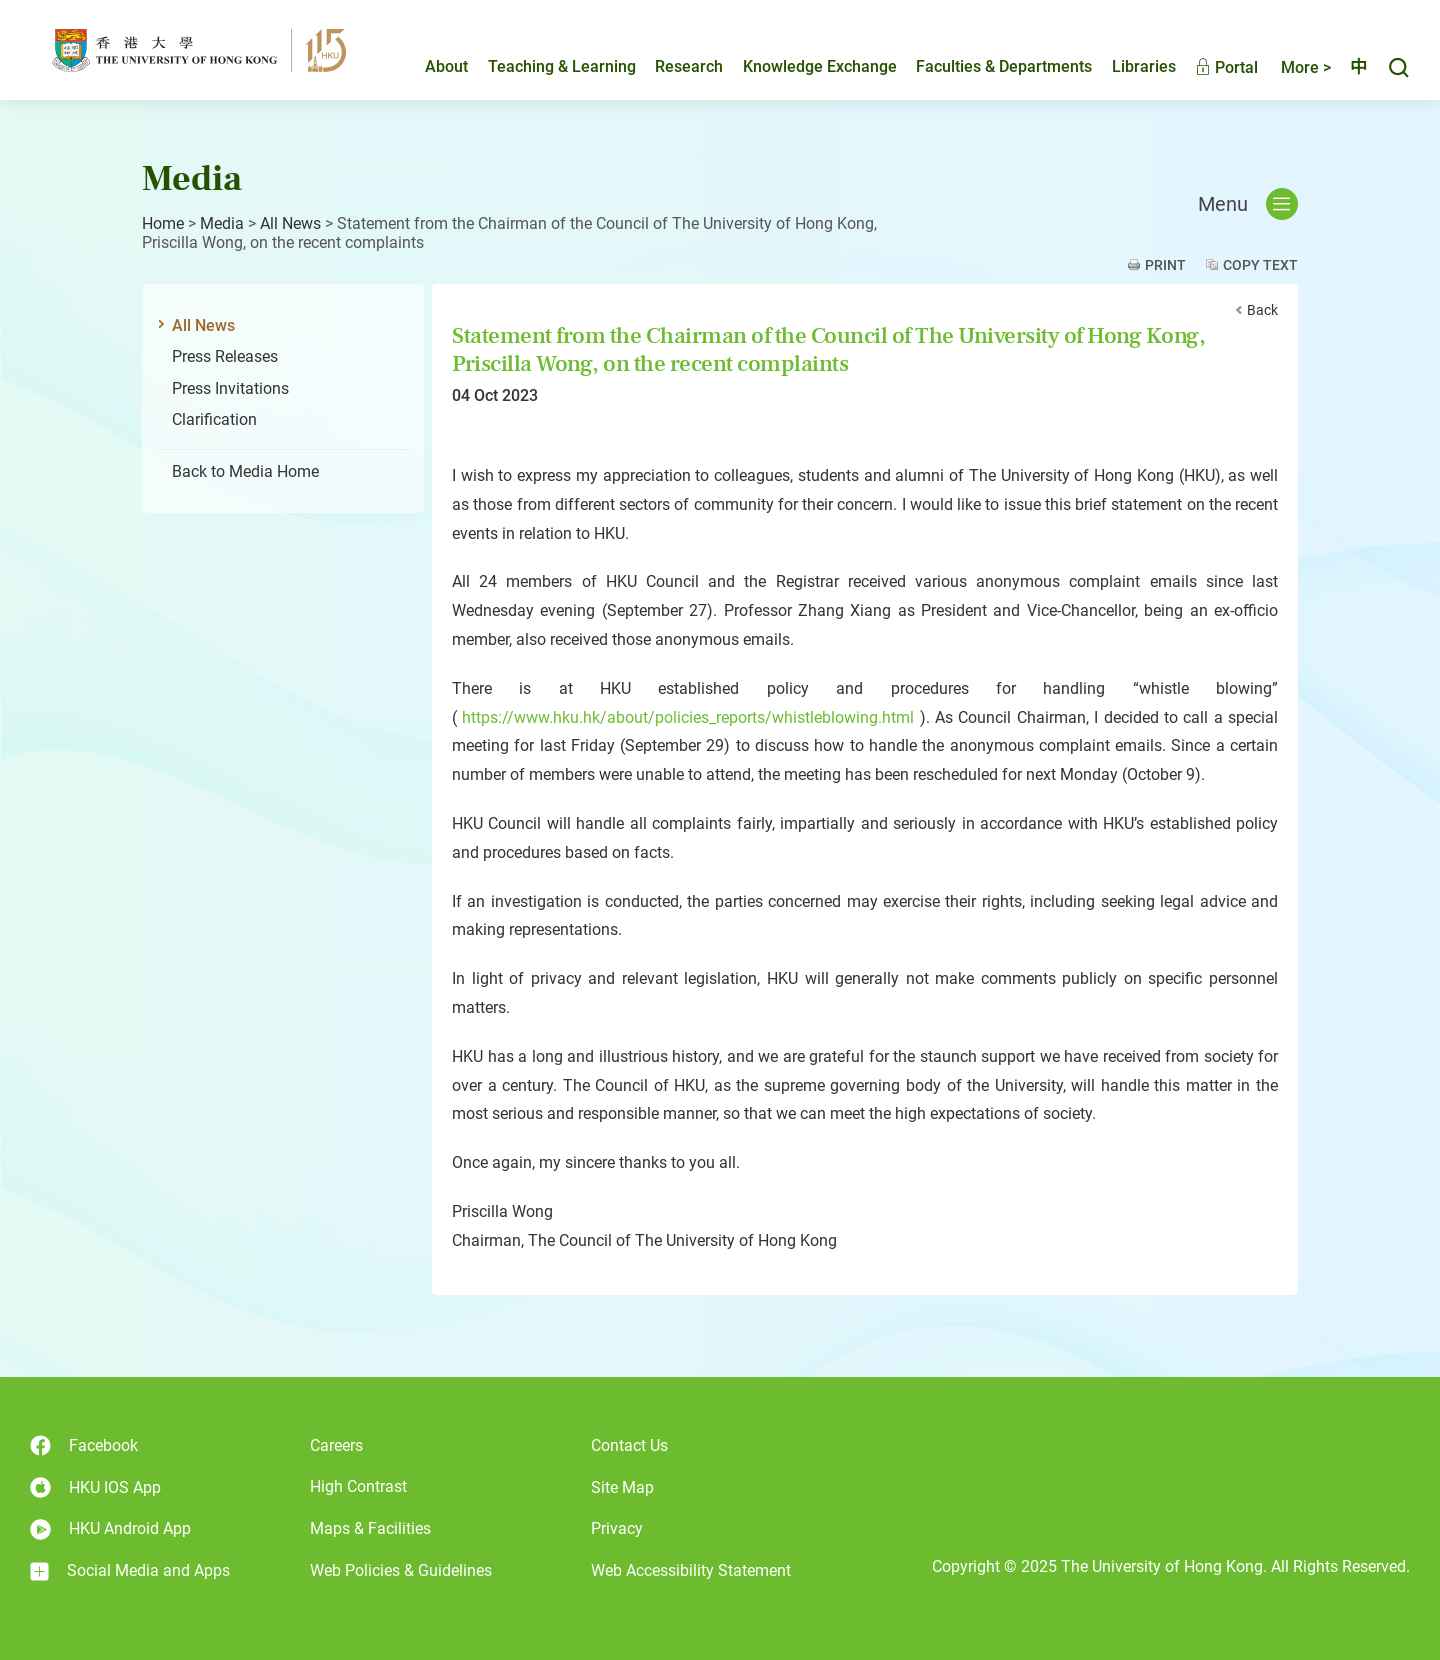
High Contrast (358, 1486)
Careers (336, 1445)
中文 (1350, 67)
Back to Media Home (245, 471)
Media (222, 223)
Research (672, 66)
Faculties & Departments (987, 66)
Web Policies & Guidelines (401, 1570)
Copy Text (1260, 265)
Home (163, 223)
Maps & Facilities (370, 1528)
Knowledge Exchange (803, 66)
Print (1165, 265)
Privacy (617, 1528)
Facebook (84, 1445)
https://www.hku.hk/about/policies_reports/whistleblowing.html (688, 717)
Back (1262, 310)
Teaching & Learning (545, 66)
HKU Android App (110, 1529)
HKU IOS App (95, 1487)
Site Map (622, 1487)
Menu (1248, 204)
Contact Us (629, 1445)
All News (290, 223)
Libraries (1127, 66)
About (429, 66)
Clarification (214, 419)
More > (1289, 67)
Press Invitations (230, 388)
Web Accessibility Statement (691, 1570)
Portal (1209, 67)
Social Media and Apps (130, 1571)
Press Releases (225, 356)
